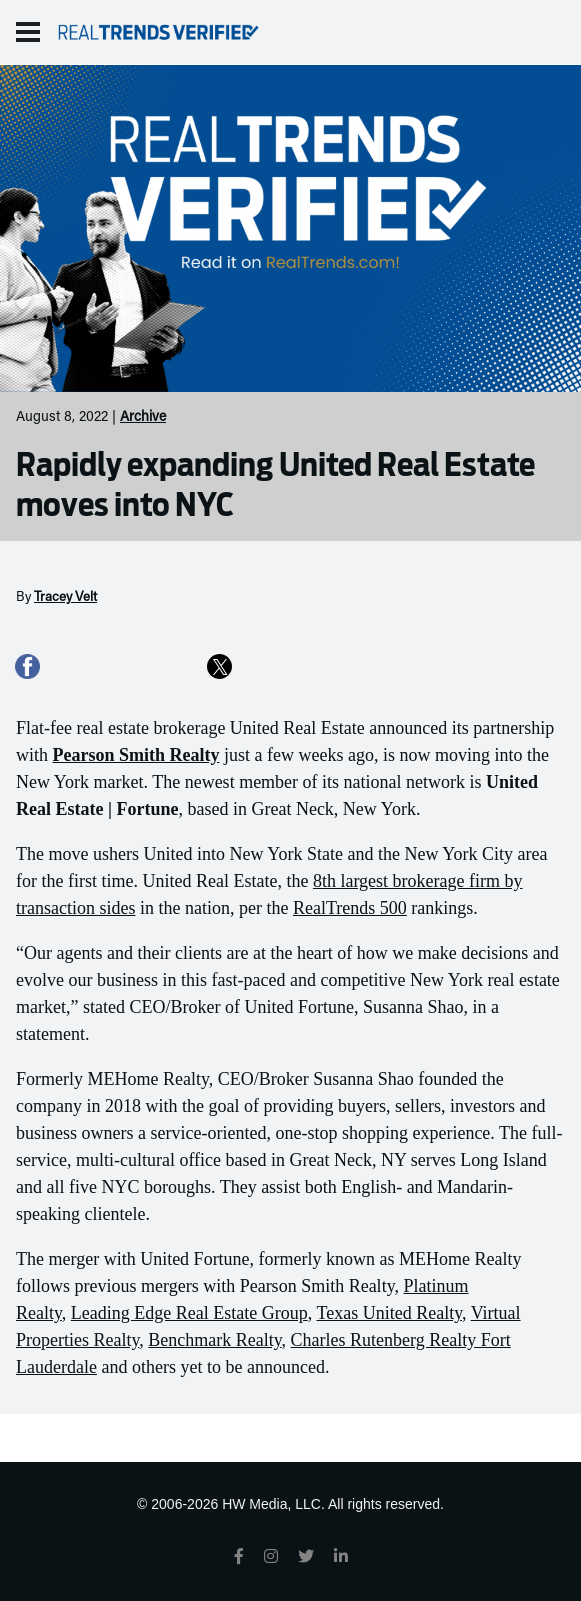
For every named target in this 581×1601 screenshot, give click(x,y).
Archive (143, 418)
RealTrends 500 (350, 908)
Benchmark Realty (214, 1340)
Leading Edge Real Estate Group (189, 1313)
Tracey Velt (65, 598)
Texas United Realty (389, 1313)
